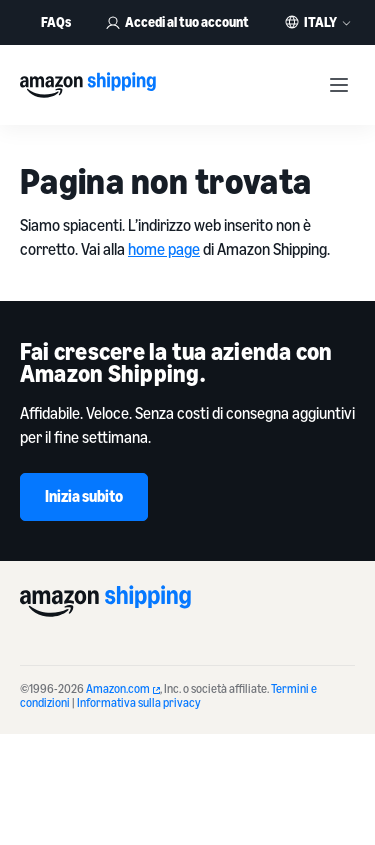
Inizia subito (84, 496)
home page (164, 249)
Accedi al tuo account (177, 21)
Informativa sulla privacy (139, 702)
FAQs (56, 21)
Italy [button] (320, 22)
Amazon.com (123, 688)
